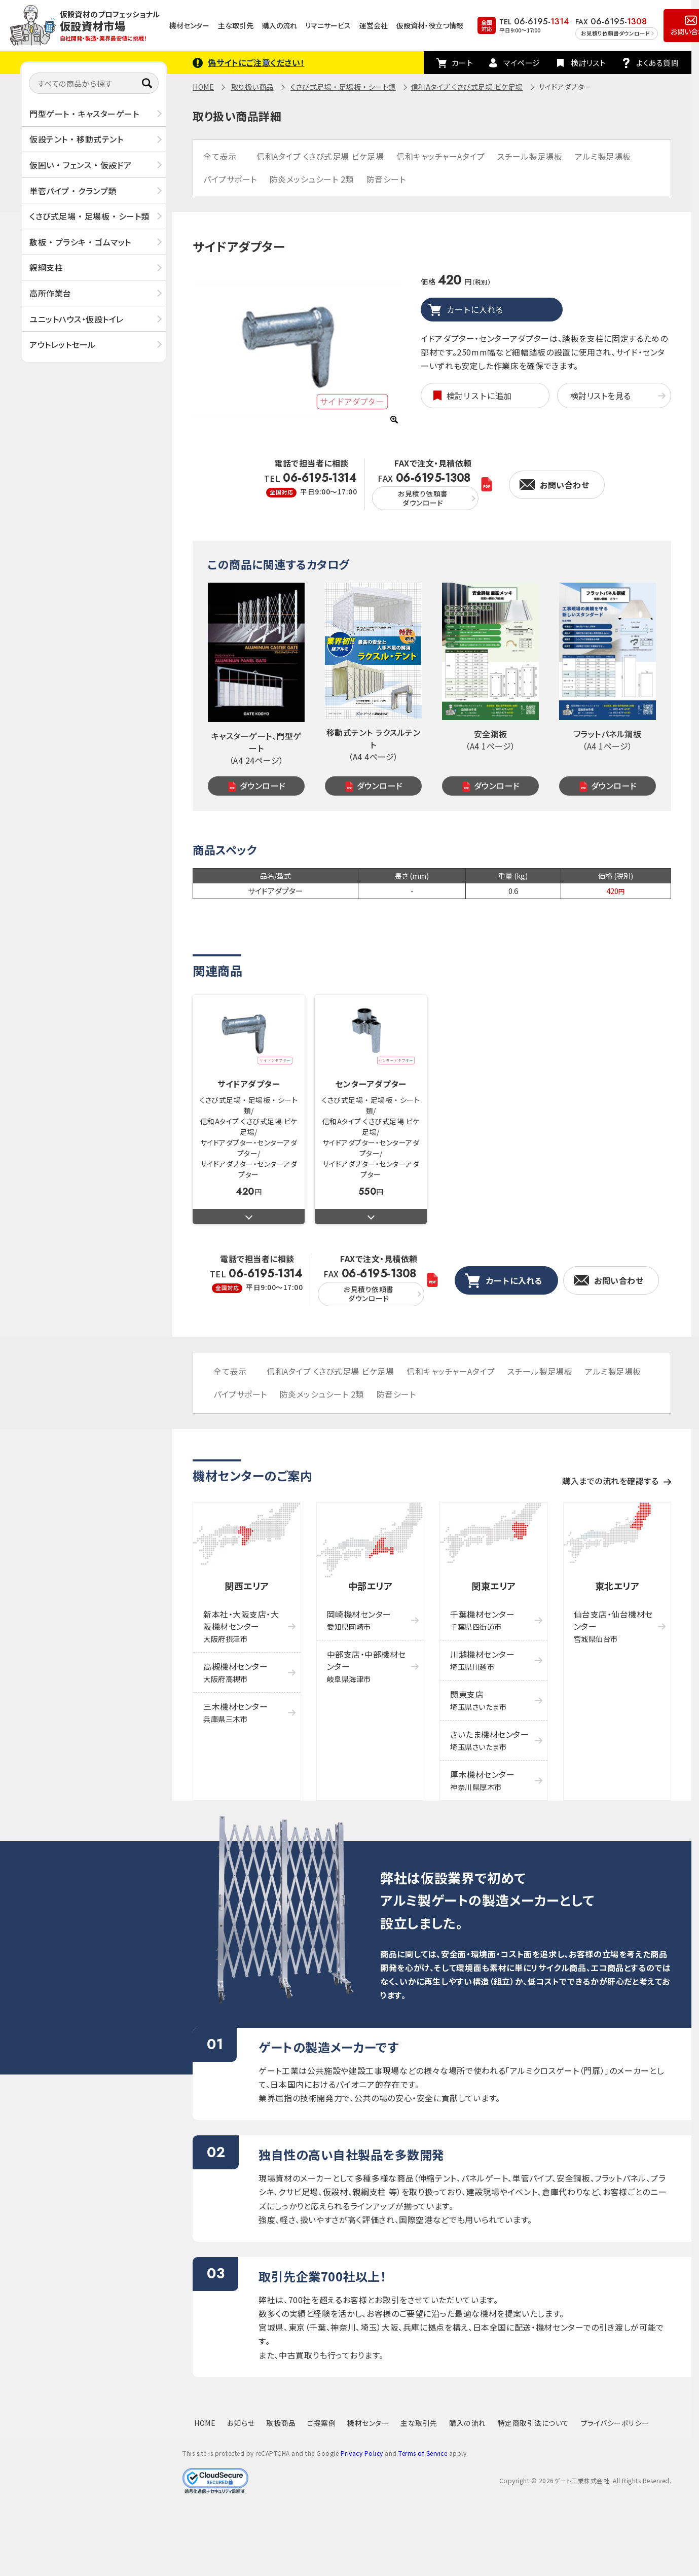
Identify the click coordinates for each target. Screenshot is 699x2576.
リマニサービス (328, 25)
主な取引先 (235, 25)
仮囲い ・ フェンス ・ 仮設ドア (80, 165)
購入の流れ (279, 25)
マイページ (521, 62)
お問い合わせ (564, 485)
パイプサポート (230, 179)
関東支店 (478, 1700)
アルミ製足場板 (603, 156)
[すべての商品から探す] (93, 83)
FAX (425, 491)
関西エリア (247, 1585)
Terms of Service (422, 2453)
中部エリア (370, 1585)
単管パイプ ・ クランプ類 (73, 191)
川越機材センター (482, 1660)
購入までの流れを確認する (610, 1481)
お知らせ (240, 2423)
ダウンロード (263, 785)
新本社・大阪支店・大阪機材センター (241, 1626)
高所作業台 (50, 293)
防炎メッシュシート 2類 (312, 179)
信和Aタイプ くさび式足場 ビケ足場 (467, 87)
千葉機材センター (482, 1620)
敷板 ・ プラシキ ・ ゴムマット (80, 242)
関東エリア (493, 1585)
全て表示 (219, 156)
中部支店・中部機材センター (366, 1666)
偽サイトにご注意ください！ (256, 62)
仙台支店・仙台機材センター (613, 1626)
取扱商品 (281, 2423)
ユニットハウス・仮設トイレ (76, 319)
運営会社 (373, 25)
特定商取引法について (533, 2423)
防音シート (386, 179)
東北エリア (617, 1585)
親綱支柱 (46, 267)
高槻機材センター (235, 1672)
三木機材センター (235, 1712)
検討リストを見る (600, 395)
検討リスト (588, 62)
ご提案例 (321, 2423)
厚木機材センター (482, 1780)
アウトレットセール (62, 344)
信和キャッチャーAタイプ (440, 156)
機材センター (189, 25)
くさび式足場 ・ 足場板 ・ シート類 (89, 216)
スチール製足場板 (529, 156)
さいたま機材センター (489, 1740)
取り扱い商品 (252, 87)
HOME (203, 87)
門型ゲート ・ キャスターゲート (84, 114)
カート (462, 62)
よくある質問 (657, 62)
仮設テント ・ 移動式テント (76, 139)
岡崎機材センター (359, 1620)
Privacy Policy (362, 2453)
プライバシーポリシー (615, 2423)
